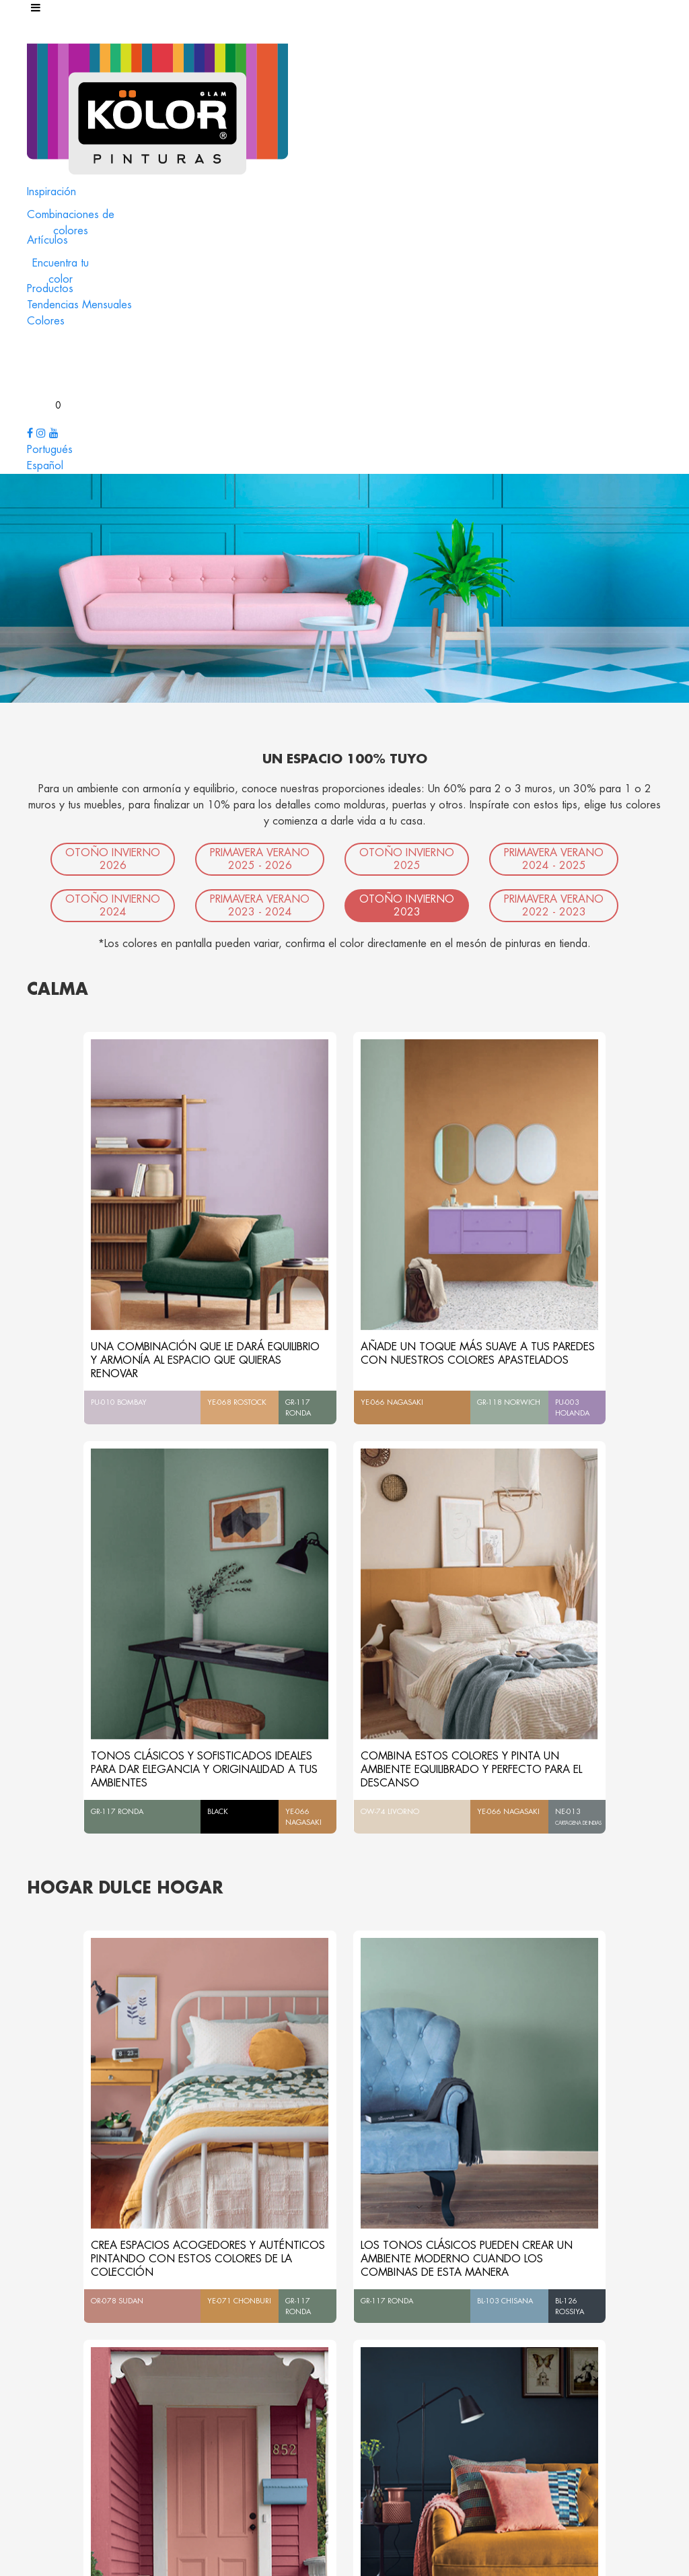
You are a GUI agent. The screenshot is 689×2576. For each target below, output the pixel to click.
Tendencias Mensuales (79, 305)
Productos (50, 288)
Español (45, 465)
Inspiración (51, 191)
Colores (46, 321)
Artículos (47, 240)
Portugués (50, 449)
